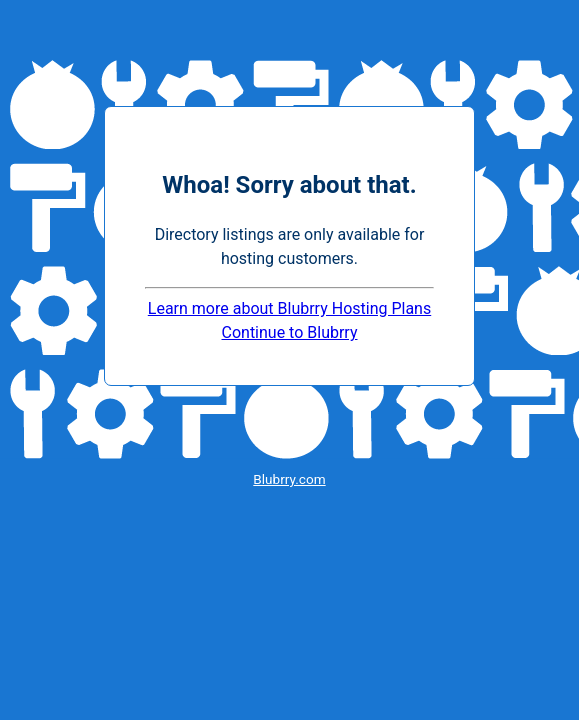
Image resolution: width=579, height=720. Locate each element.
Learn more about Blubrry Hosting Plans (289, 308)
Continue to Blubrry (290, 332)
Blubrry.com (289, 479)
